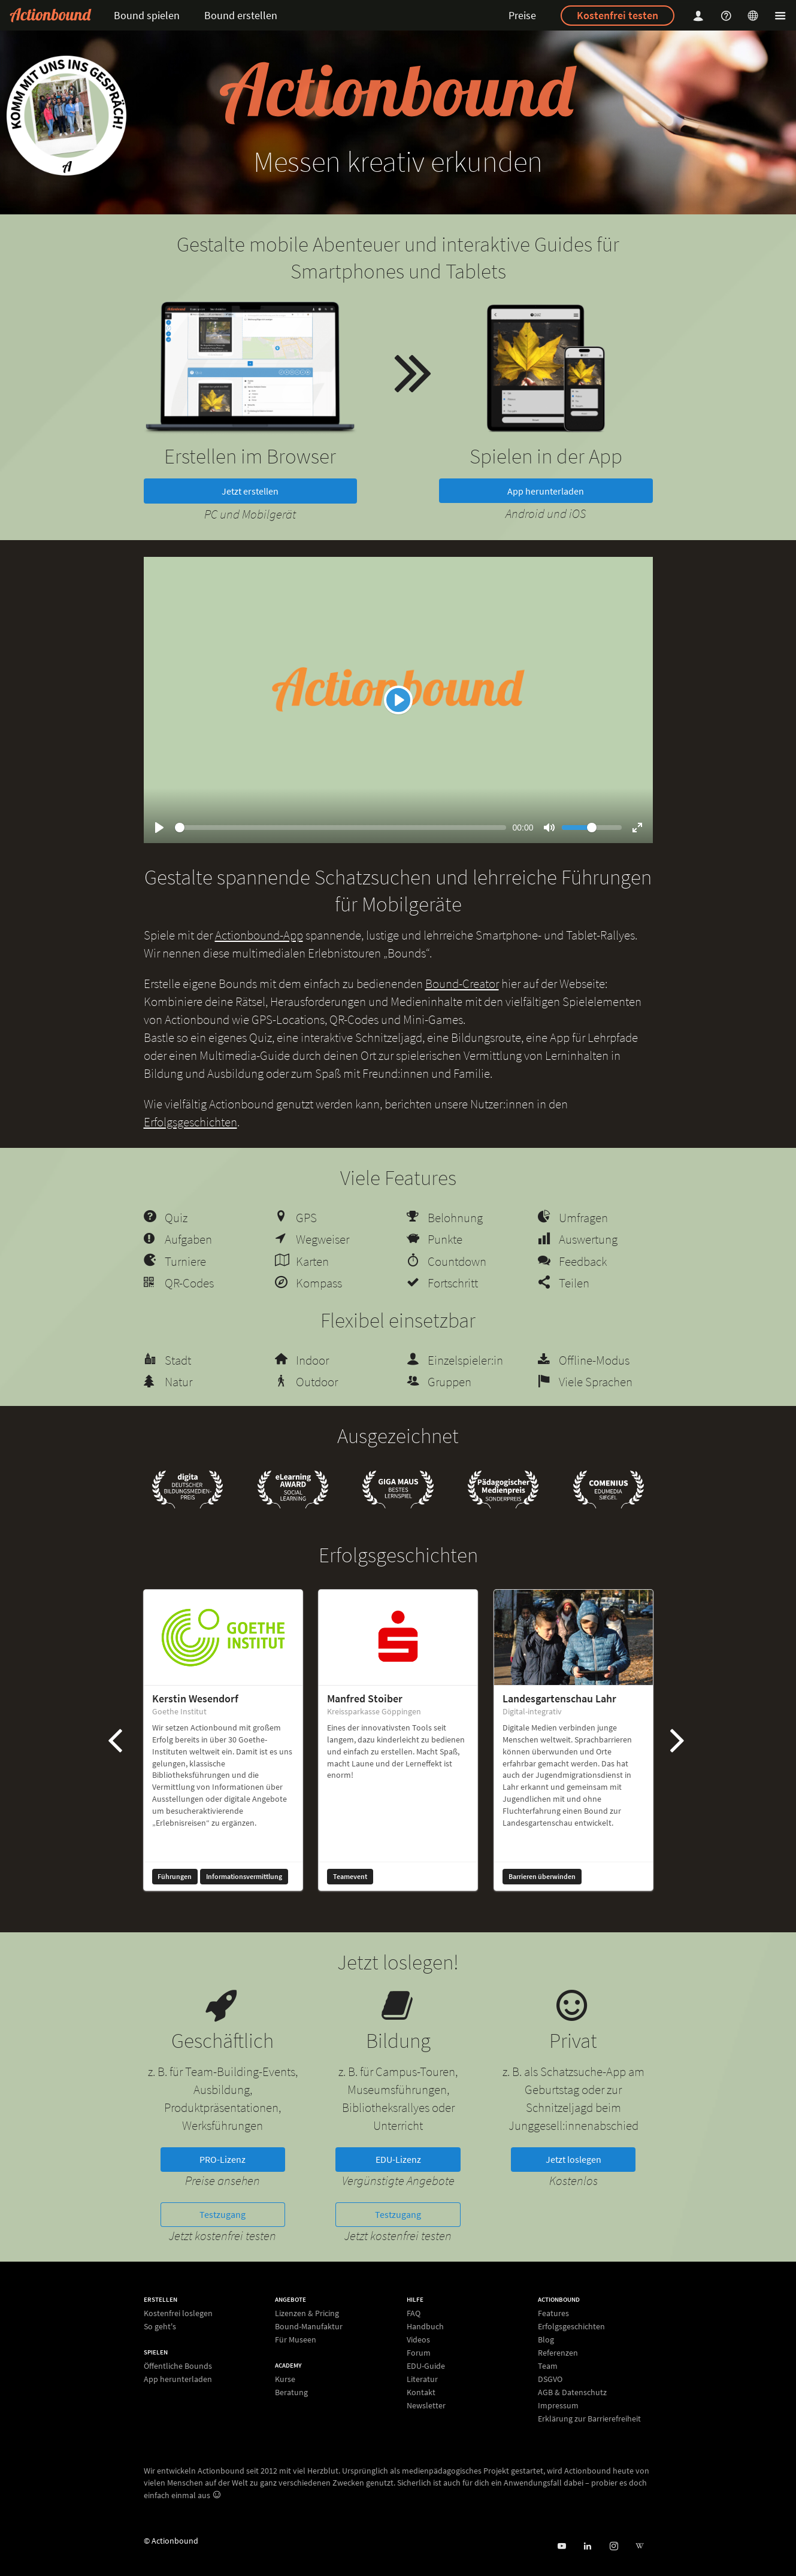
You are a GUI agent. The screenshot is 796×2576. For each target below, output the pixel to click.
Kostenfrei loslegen (178, 2313)
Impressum (558, 2405)
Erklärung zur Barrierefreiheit (589, 2418)
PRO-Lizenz (222, 2159)
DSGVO (550, 2379)
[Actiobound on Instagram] (614, 2546)
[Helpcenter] (727, 15)
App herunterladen (545, 491)
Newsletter (426, 2405)
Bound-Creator (462, 983)
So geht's (160, 2326)
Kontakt (421, 2392)
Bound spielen (147, 15)
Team (548, 2365)
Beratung (291, 2392)
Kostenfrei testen (617, 15)
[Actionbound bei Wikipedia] (639, 2546)
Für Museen (295, 2339)
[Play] (398, 700)
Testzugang (222, 2214)
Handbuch (425, 2326)
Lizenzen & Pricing (307, 2313)
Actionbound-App (259, 935)
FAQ (413, 2313)
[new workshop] (66, 115)
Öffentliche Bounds (178, 2366)
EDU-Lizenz (398, 2159)
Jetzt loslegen (573, 2159)
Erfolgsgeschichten (190, 1122)
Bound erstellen (240, 15)
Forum (419, 2352)
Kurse (285, 2379)
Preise (522, 15)
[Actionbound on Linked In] (587, 2546)
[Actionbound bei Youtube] (561, 2546)
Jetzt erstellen (250, 491)
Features (553, 2313)
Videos (418, 2339)
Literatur (422, 2379)
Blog (546, 2339)
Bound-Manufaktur (309, 2326)
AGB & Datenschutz (572, 2392)
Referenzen (558, 2352)
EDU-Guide (426, 2365)
